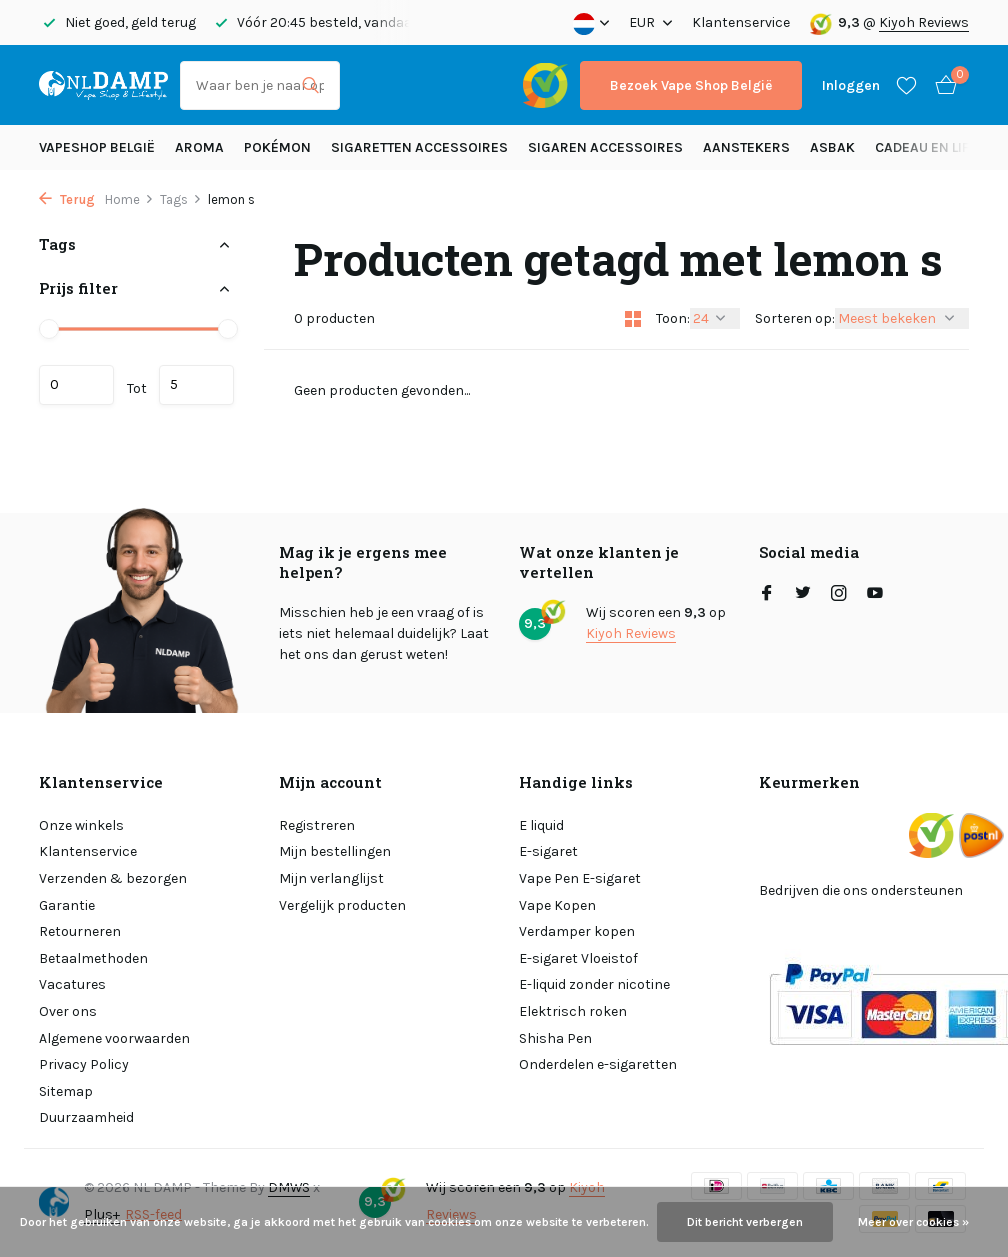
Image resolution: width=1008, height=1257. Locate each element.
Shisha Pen (555, 1038)
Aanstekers (746, 147)
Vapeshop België (97, 147)
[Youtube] (875, 595)
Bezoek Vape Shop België (691, 85)
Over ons (68, 1011)
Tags (181, 199)
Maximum (196, 385)
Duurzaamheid (86, 1117)
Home (129, 199)
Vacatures (72, 984)
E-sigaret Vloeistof (578, 958)
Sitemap (66, 1091)
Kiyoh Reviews (924, 22)
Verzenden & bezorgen (113, 878)
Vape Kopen (557, 905)
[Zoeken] (260, 85)
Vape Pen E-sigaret (580, 878)
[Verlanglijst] (906, 85)
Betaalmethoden (93, 958)
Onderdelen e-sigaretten (598, 1064)
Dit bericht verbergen (745, 1222)
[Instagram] (839, 595)
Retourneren (80, 931)
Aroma (199, 147)
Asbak (832, 147)
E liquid (541, 825)
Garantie (67, 905)
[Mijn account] (851, 85)
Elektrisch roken (573, 1011)
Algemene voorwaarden (114, 1038)
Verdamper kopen (577, 931)
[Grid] (633, 319)
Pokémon (277, 147)
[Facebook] (767, 595)
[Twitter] (803, 595)
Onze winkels (81, 825)
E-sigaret (548, 851)
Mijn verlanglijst (331, 878)
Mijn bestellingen (335, 851)
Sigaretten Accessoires (419, 147)
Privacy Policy (84, 1064)
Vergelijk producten (342, 905)
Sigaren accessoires (605, 147)
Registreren (317, 825)
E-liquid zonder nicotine (594, 984)
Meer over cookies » (913, 1222)
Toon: (673, 318)
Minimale (76, 385)
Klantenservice (741, 22)
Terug (67, 199)
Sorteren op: (795, 318)
